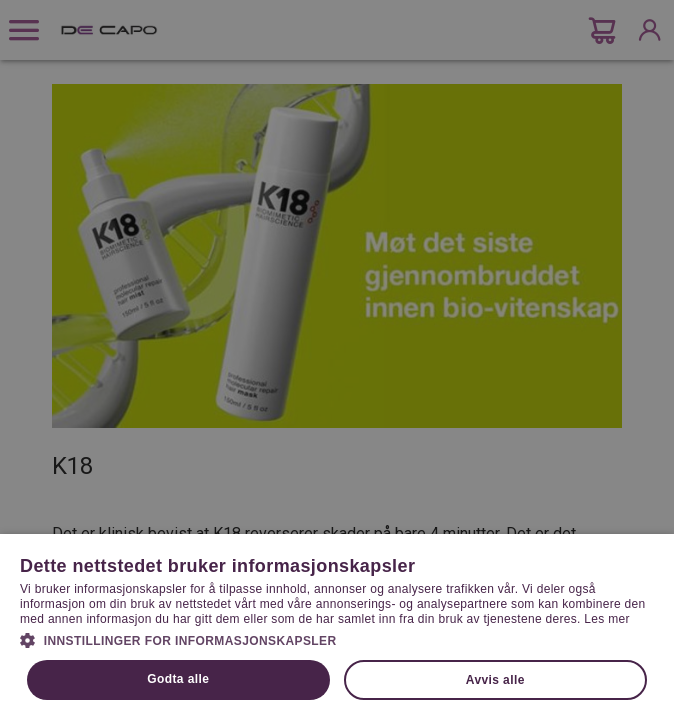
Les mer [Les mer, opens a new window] (606, 619)
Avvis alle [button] (495, 680)
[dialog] (337, 360)
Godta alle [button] (178, 679)
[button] (337, 639)
